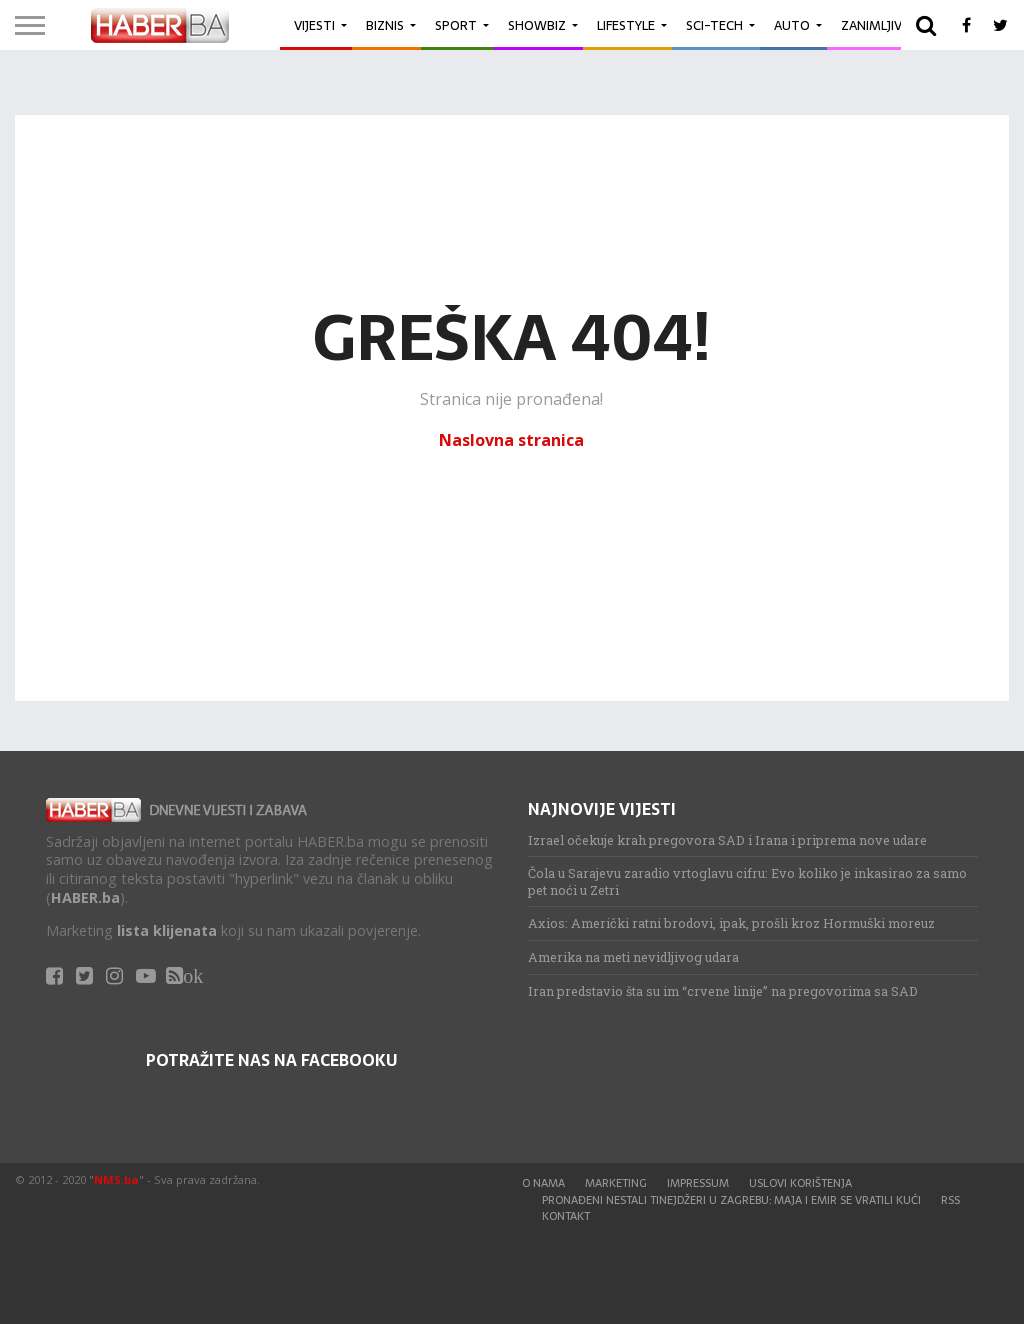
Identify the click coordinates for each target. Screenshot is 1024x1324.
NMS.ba (116, 1179)
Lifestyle (626, 25)
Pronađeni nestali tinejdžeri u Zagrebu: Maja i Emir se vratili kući (731, 1200)
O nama (543, 1183)
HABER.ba (85, 897)
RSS (950, 1200)
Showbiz (537, 25)
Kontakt (566, 1216)
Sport (456, 25)
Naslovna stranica (511, 440)
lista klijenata (167, 930)
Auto (792, 25)
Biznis (385, 25)
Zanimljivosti (886, 25)
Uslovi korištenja (800, 1183)
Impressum (698, 1183)
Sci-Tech (714, 25)
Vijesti (314, 25)
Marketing (616, 1183)
